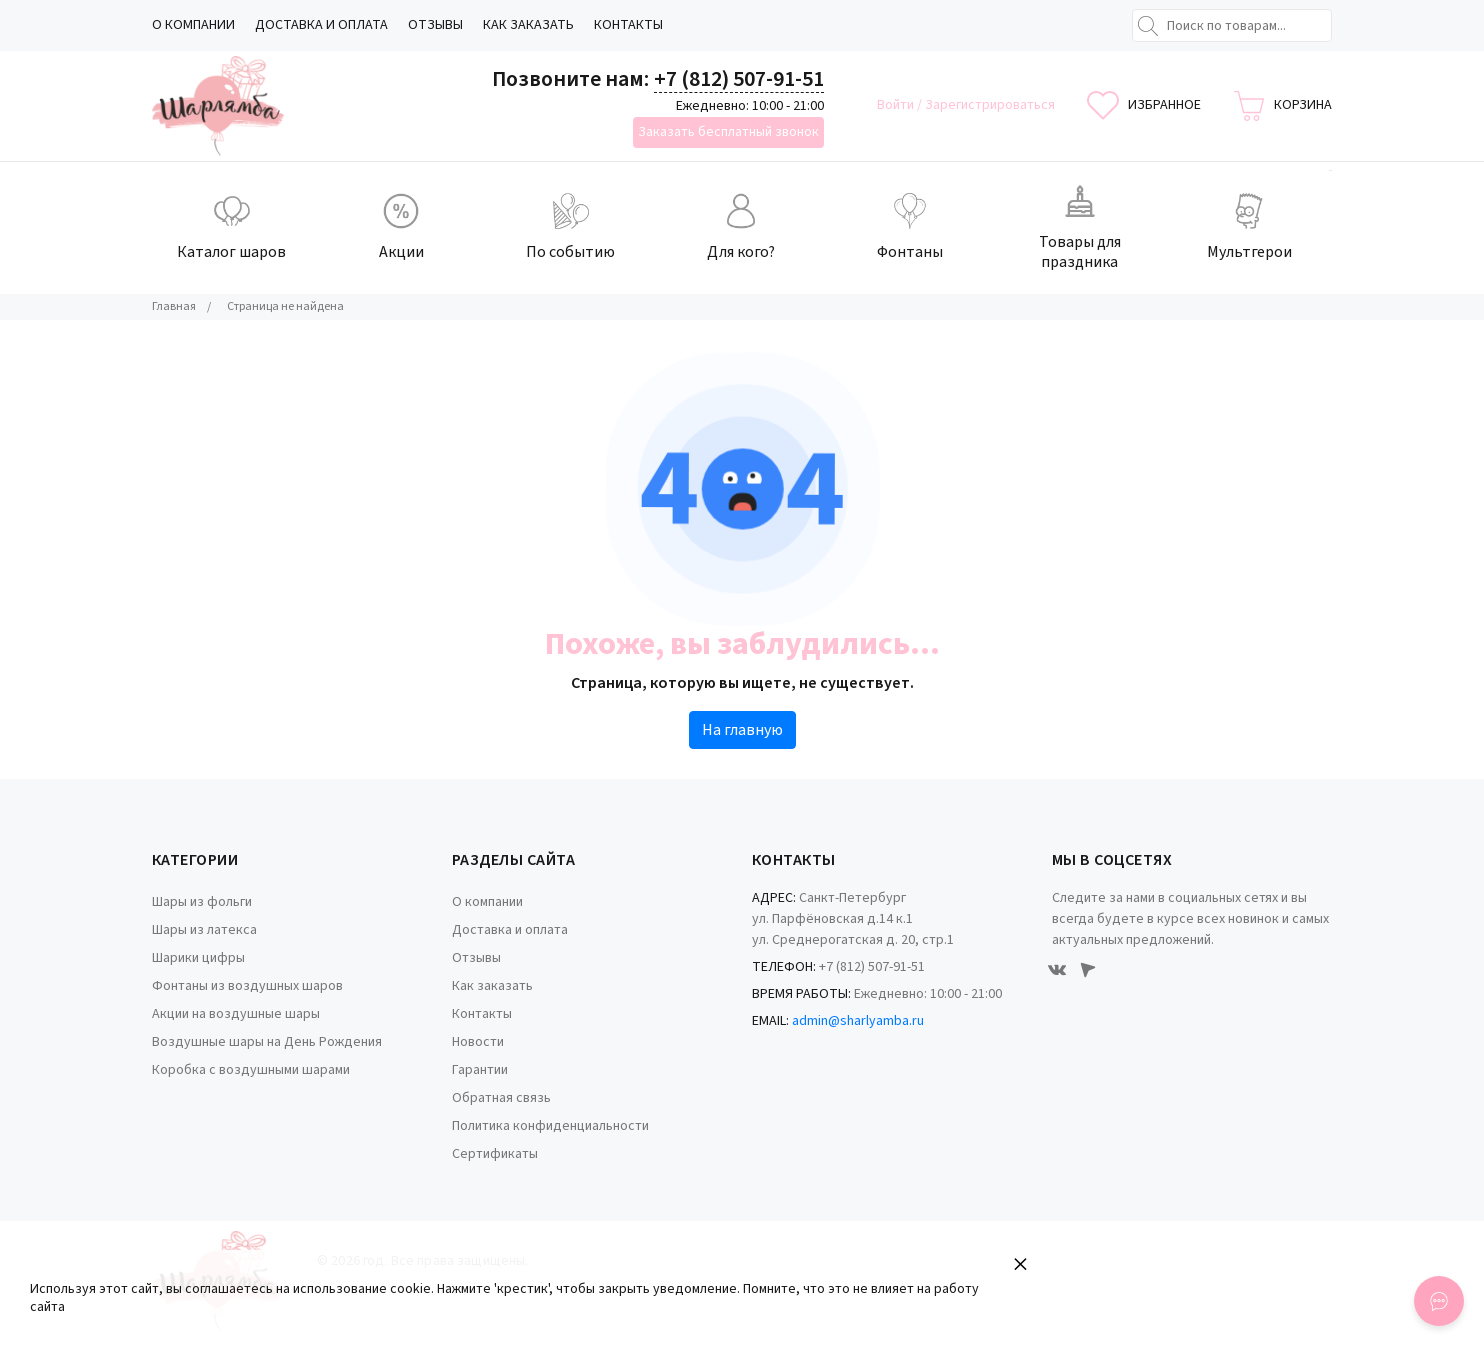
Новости (478, 1042)
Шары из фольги (202, 902)
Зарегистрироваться (990, 105)
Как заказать (528, 25)
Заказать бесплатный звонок (728, 132)
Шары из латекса (204, 930)
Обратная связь (501, 1098)
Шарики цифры (198, 958)
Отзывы (435, 25)
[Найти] (1148, 26)
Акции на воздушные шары (236, 1014)
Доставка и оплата (321, 25)
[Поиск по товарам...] (1232, 25)
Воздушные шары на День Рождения (267, 1042)
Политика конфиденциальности (550, 1126)
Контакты (628, 25)
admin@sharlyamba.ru (858, 1021)
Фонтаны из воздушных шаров (247, 986)
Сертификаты (495, 1154)
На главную (742, 730)
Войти (897, 105)
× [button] (1020, 1263)
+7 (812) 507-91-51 (739, 79)
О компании (193, 25)
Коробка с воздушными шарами (251, 1070)
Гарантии (480, 1070)
